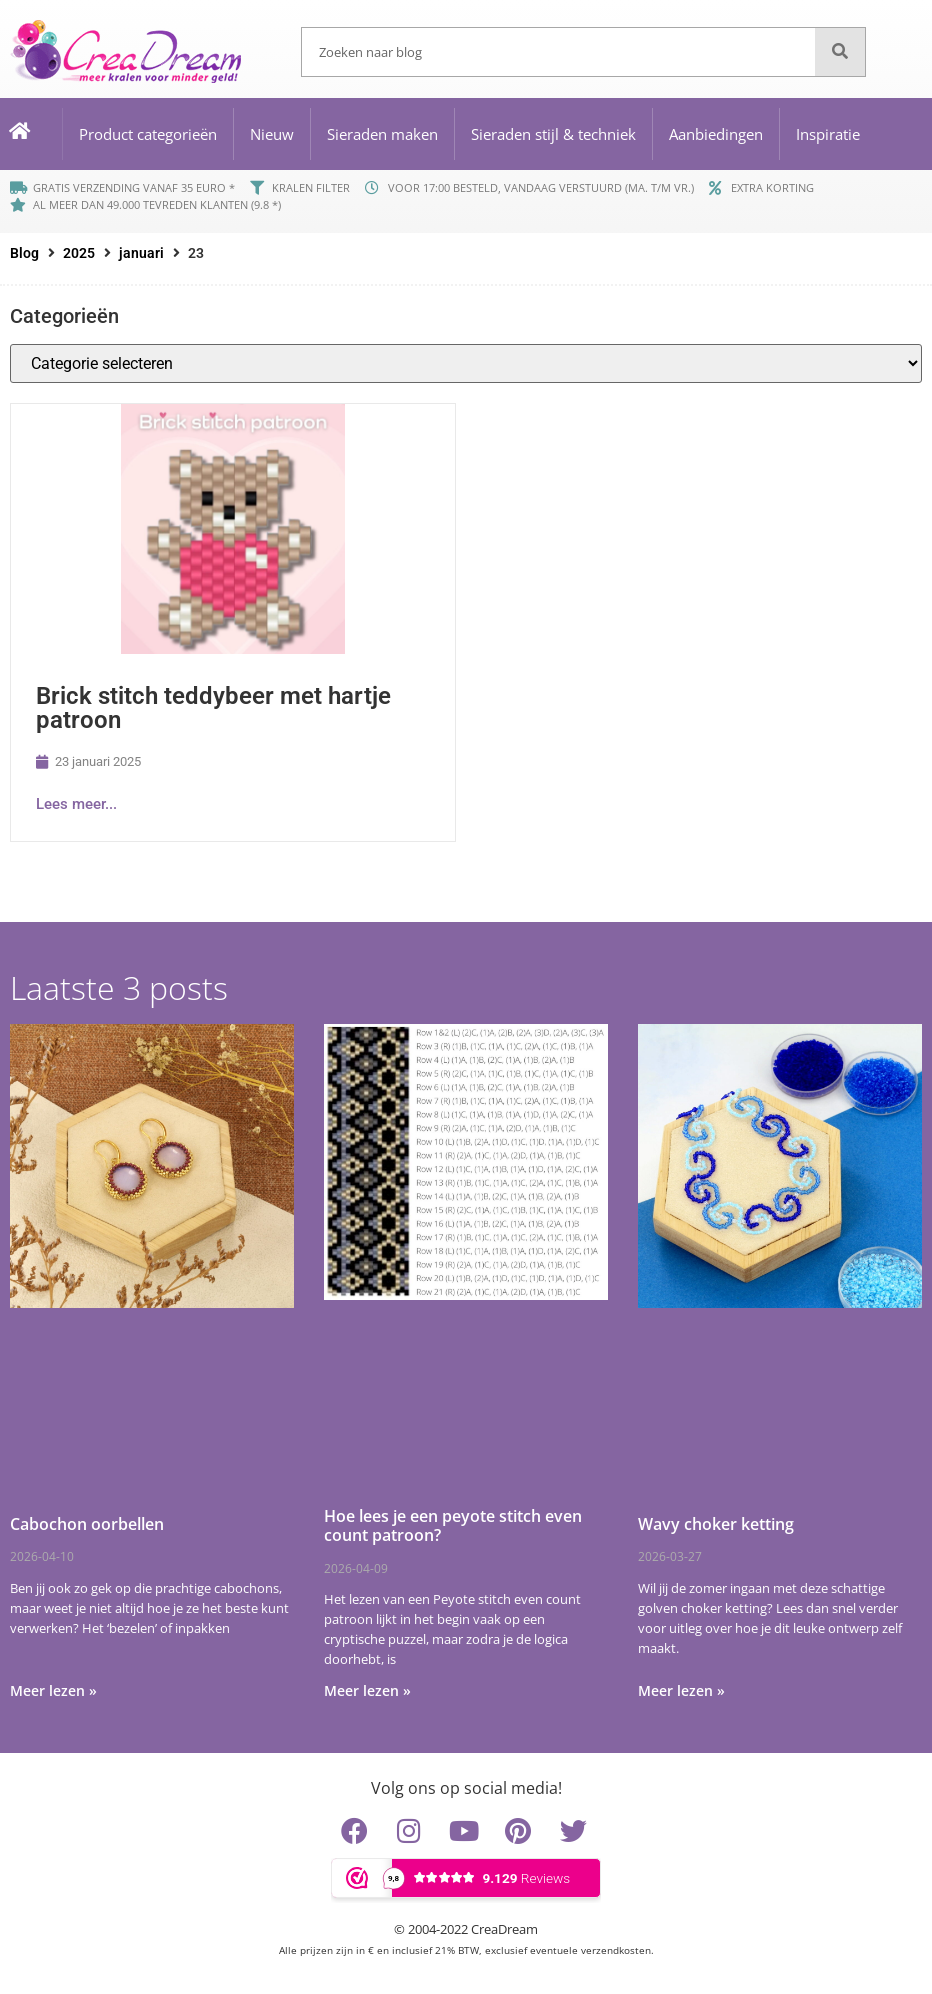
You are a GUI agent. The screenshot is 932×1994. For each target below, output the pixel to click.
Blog (24, 253)
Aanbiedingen (716, 134)
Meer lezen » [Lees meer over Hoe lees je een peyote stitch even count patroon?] (367, 1690)
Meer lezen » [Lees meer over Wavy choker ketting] (681, 1690)
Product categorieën (148, 134)
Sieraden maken (382, 134)
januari (141, 253)
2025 (79, 253)
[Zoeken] (840, 52)
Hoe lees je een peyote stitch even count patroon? (453, 1525)
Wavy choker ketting (716, 1524)
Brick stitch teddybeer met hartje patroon (213, 708)
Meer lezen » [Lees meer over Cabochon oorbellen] (53, 1690)
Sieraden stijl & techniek (553, 134)
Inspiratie (828, 134)
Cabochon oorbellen (87, 1524)
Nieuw (272, 134)
